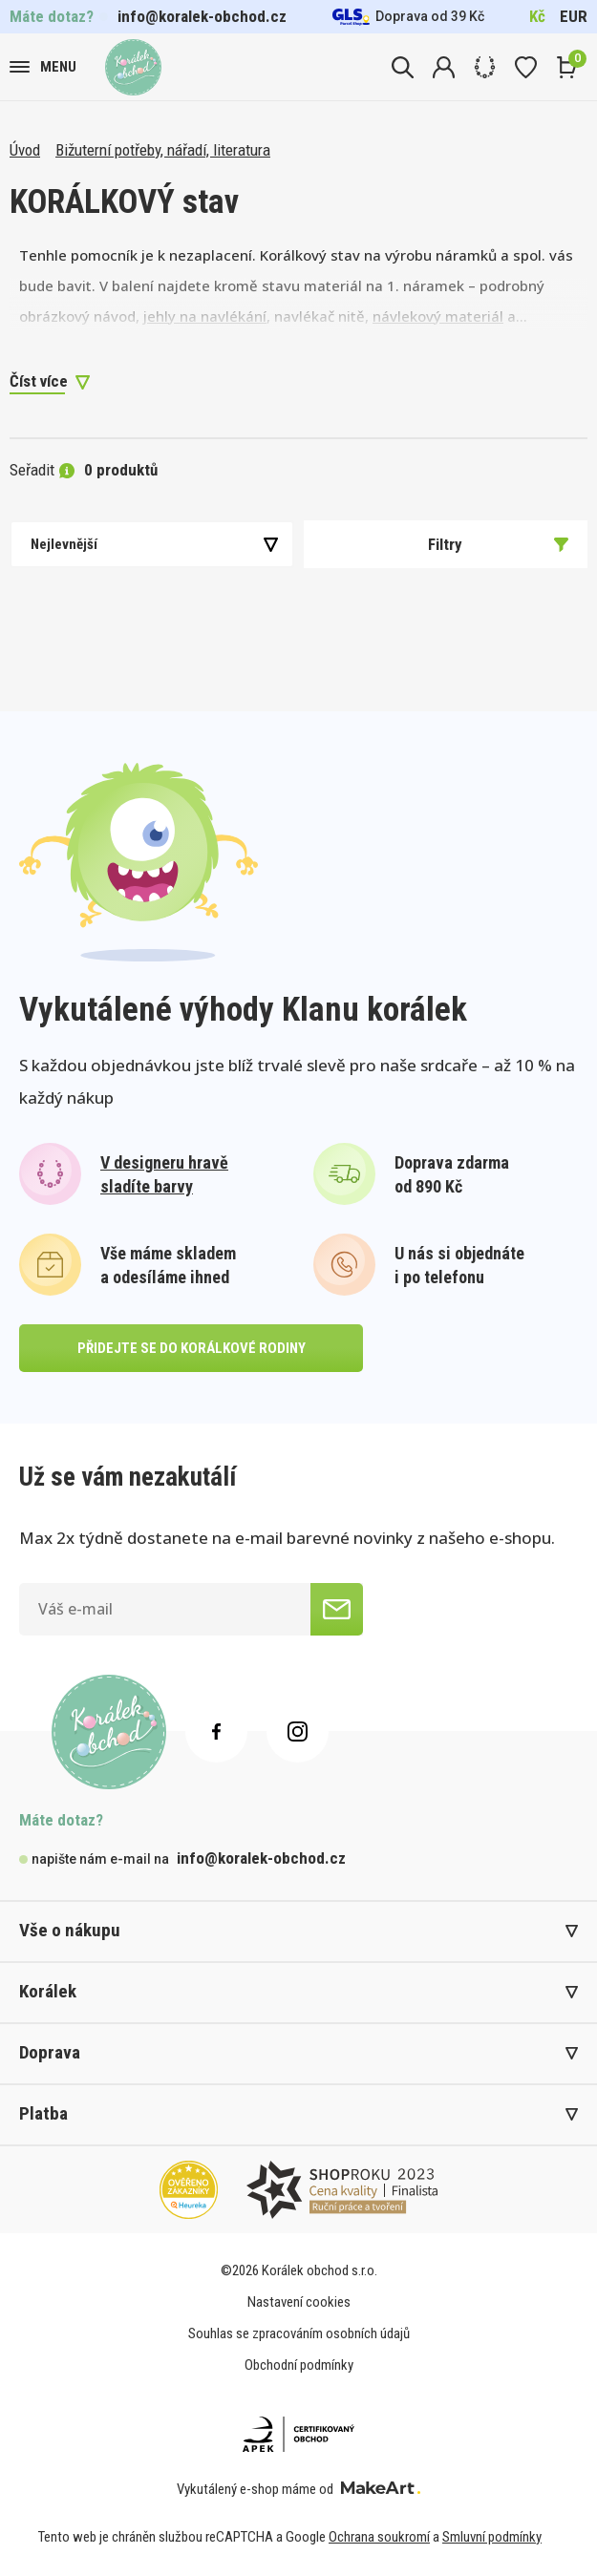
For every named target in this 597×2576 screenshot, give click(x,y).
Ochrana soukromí (379, 2536)
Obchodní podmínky (299, 2365)
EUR (573, 16)
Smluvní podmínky (492, 2536)
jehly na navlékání (205, 316)
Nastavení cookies (299, 2302)
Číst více (39, 381)
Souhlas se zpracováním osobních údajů (299, 2333)
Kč (537, 16)
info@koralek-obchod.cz (202, 16)
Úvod (25, 149)
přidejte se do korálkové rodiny (191, 1348)
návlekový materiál (438, 316)
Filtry (498, 544)
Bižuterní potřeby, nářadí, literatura (162, 149)
